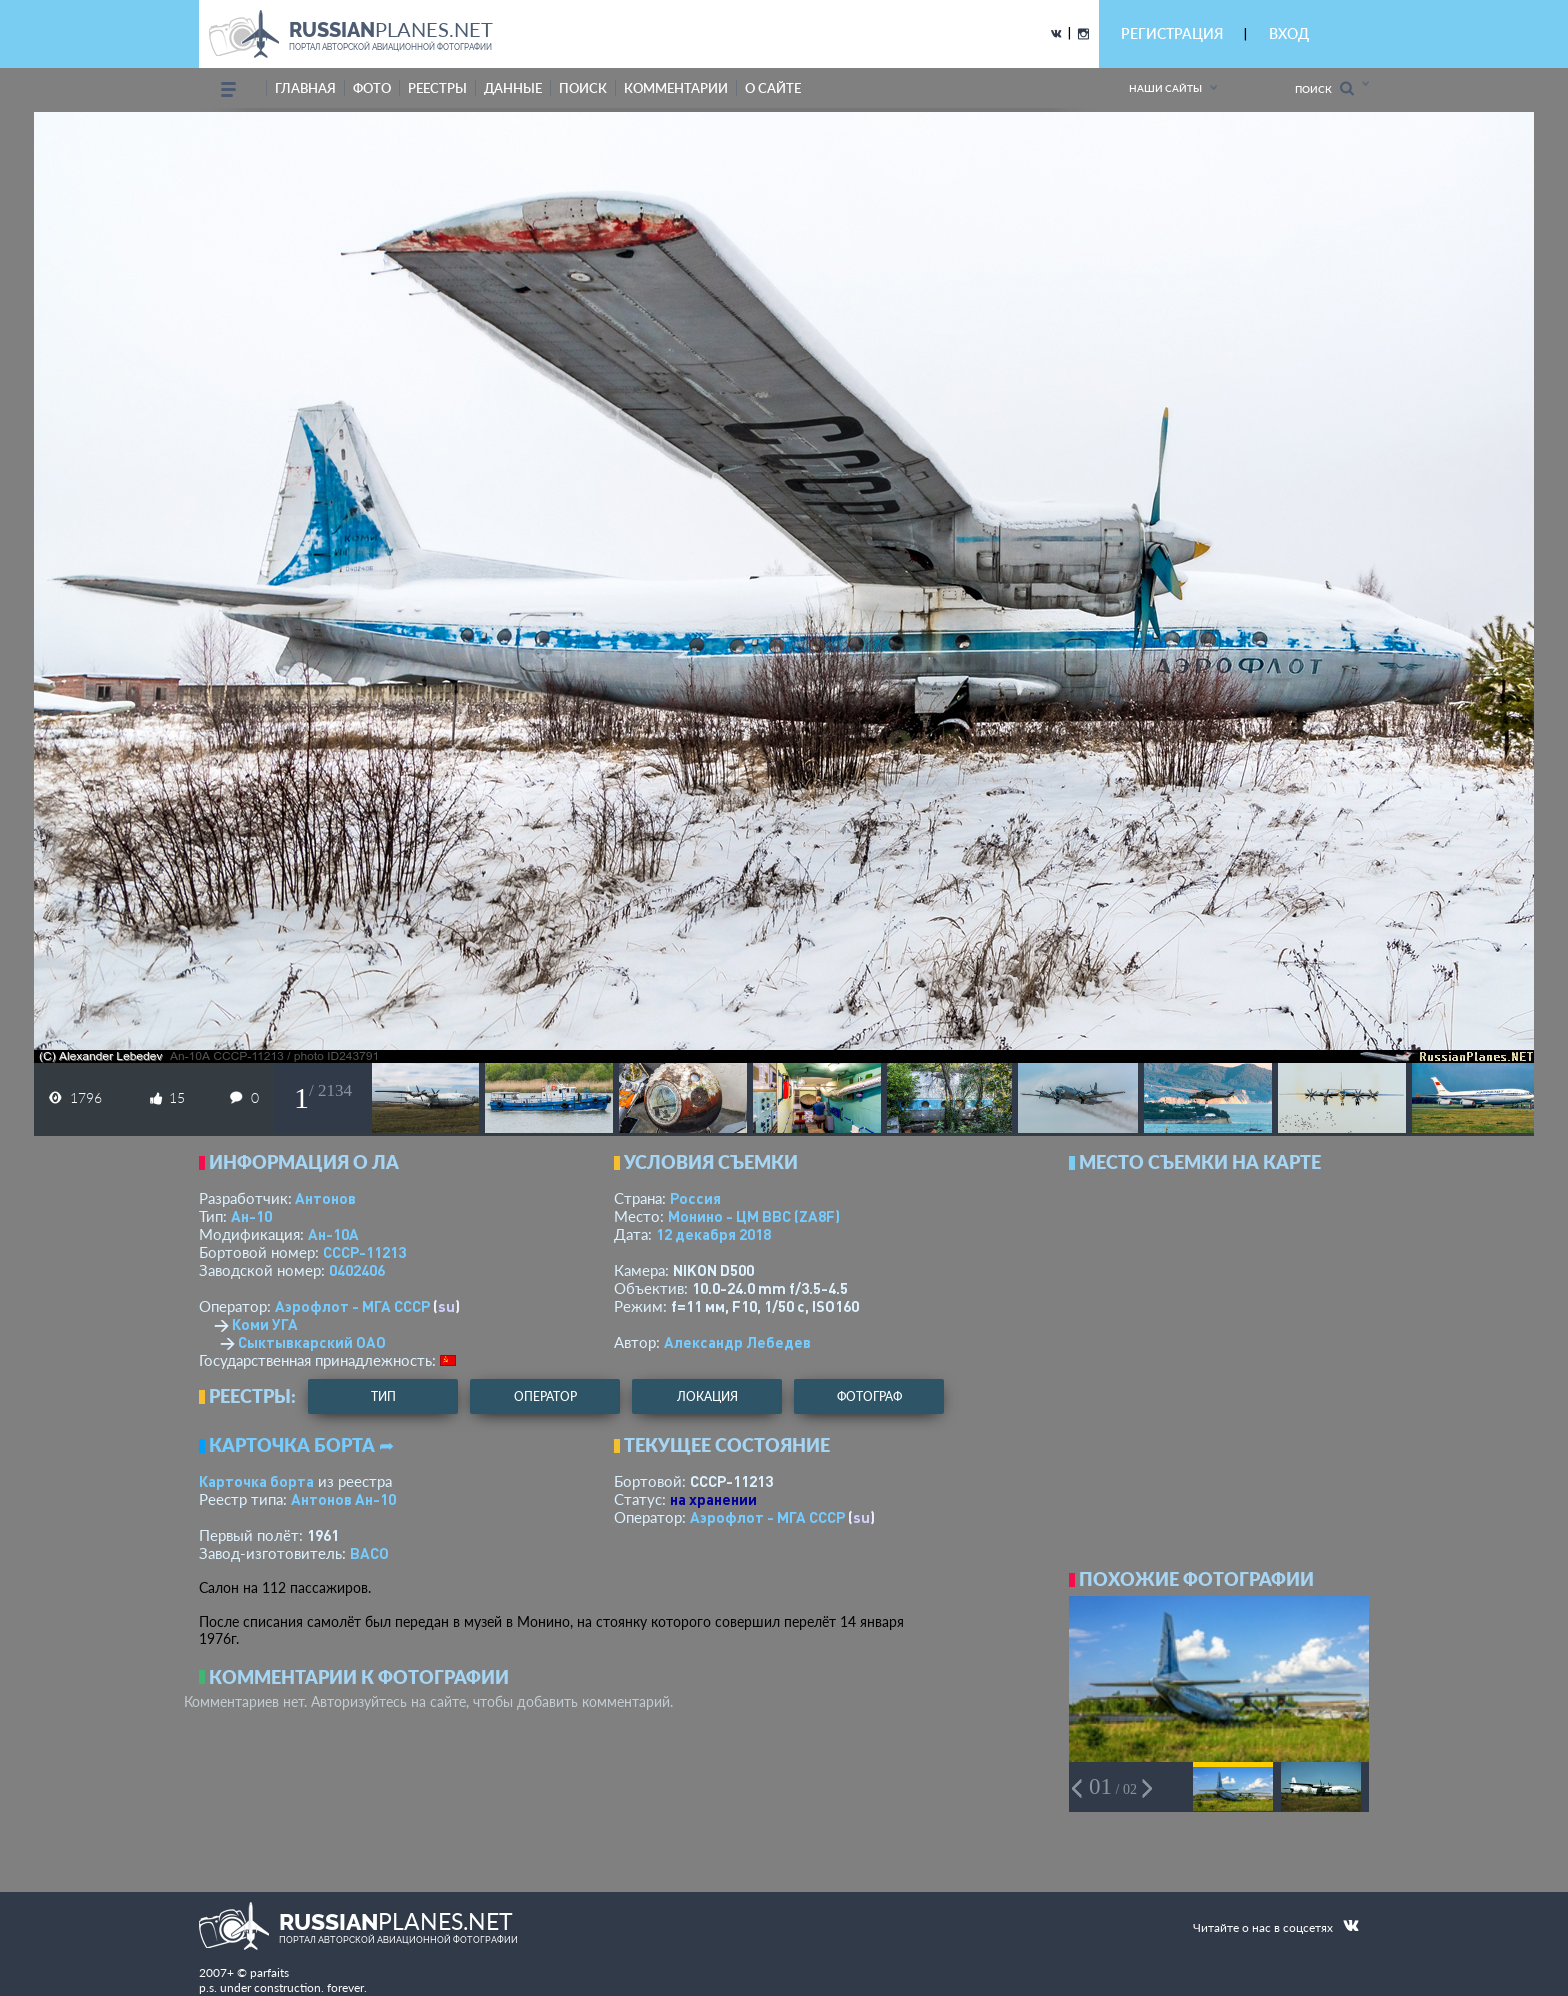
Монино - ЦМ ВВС (754, 1216)
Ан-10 (251, 1216)
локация (707, 1396)
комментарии (676, 88)
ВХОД (1289, 33)
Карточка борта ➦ (301, 1445)
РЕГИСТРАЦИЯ (1172, 33)
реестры (437, 88)
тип (383, 1396)
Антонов (325, 1198)
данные (513, 88)
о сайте (773, 88)
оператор (545, 1396)
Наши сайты (1165, 88)
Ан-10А (333, 1234)
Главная (305, 88)
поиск (583, 88)
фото (372, 88)
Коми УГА (265, 1324)
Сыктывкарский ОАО (312, 1342)
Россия (695, 1198)
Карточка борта (256, 1481)
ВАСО (369, 1553)
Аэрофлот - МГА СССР (352, 1306)
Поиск (1324, 88)
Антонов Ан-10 (343, 1499)
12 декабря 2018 (713, 1234)
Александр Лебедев (737, 1342)
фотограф (869, 1396)
